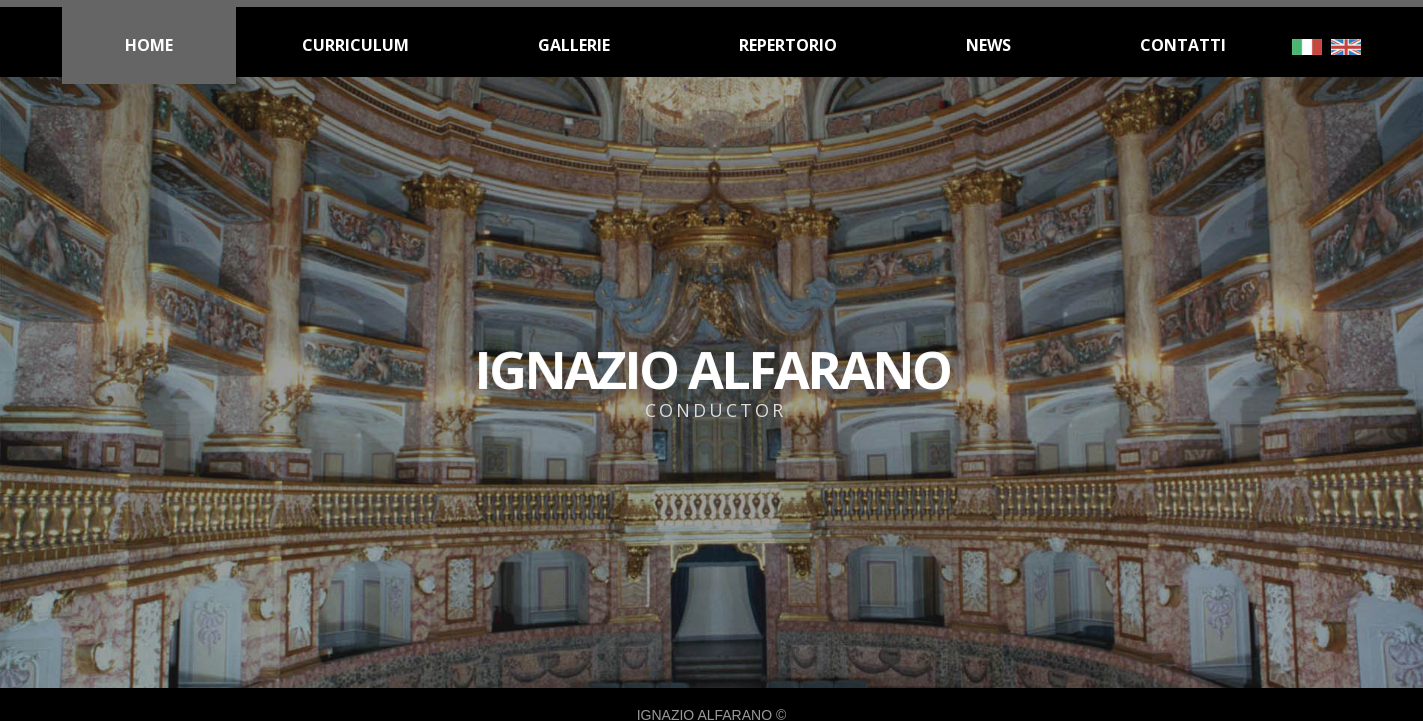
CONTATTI (1183, 45)
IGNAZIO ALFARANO (711, 445)
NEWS (988, 45)
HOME (149, 45)
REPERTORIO (788, 45)
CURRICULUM (355, 45)
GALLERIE (574, 45)
